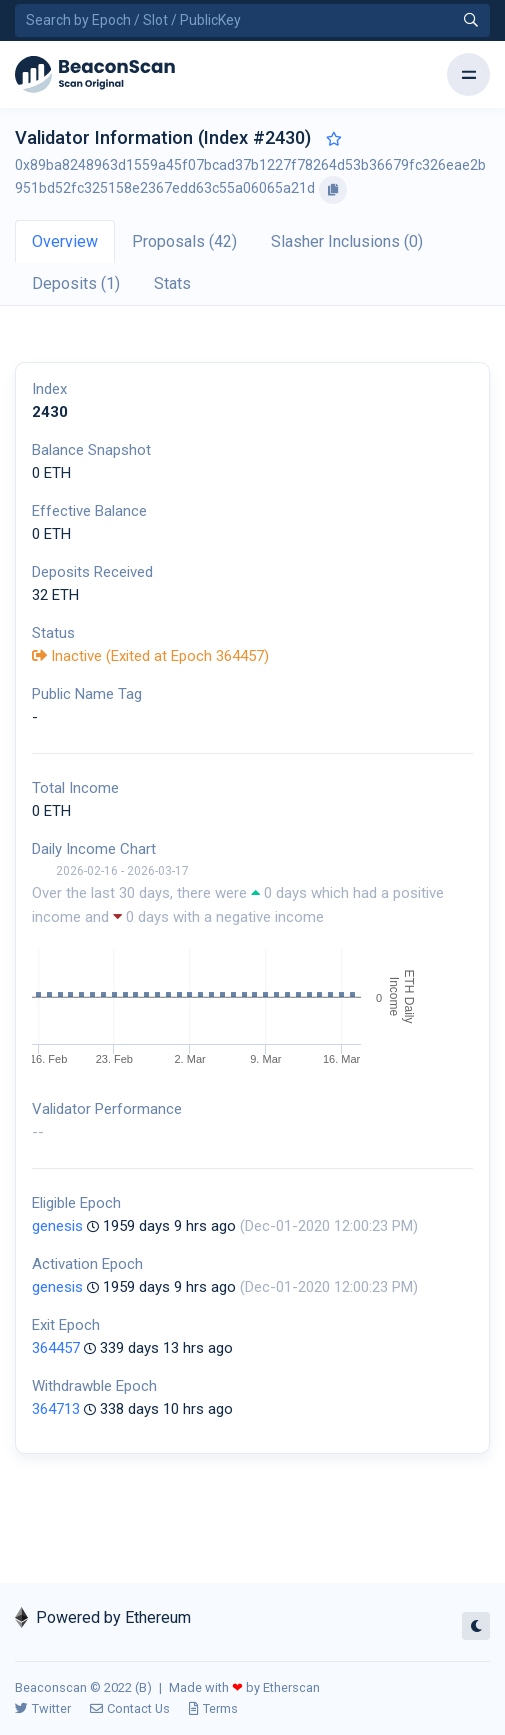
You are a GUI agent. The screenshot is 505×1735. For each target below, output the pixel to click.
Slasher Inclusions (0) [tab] (347, 241)
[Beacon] (95, 75)
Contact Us (130, 1708)
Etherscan (291, 1687)
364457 (56, 1348)
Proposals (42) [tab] (184, 241)
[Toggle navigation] (468, 74)
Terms (213, 1708)
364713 (56, 1409)
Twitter (43, 1708)
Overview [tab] (65, 241)
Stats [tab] (172, 283)
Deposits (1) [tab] (76, 283)
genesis (57, 1226)
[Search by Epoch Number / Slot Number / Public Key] (252, 20)
